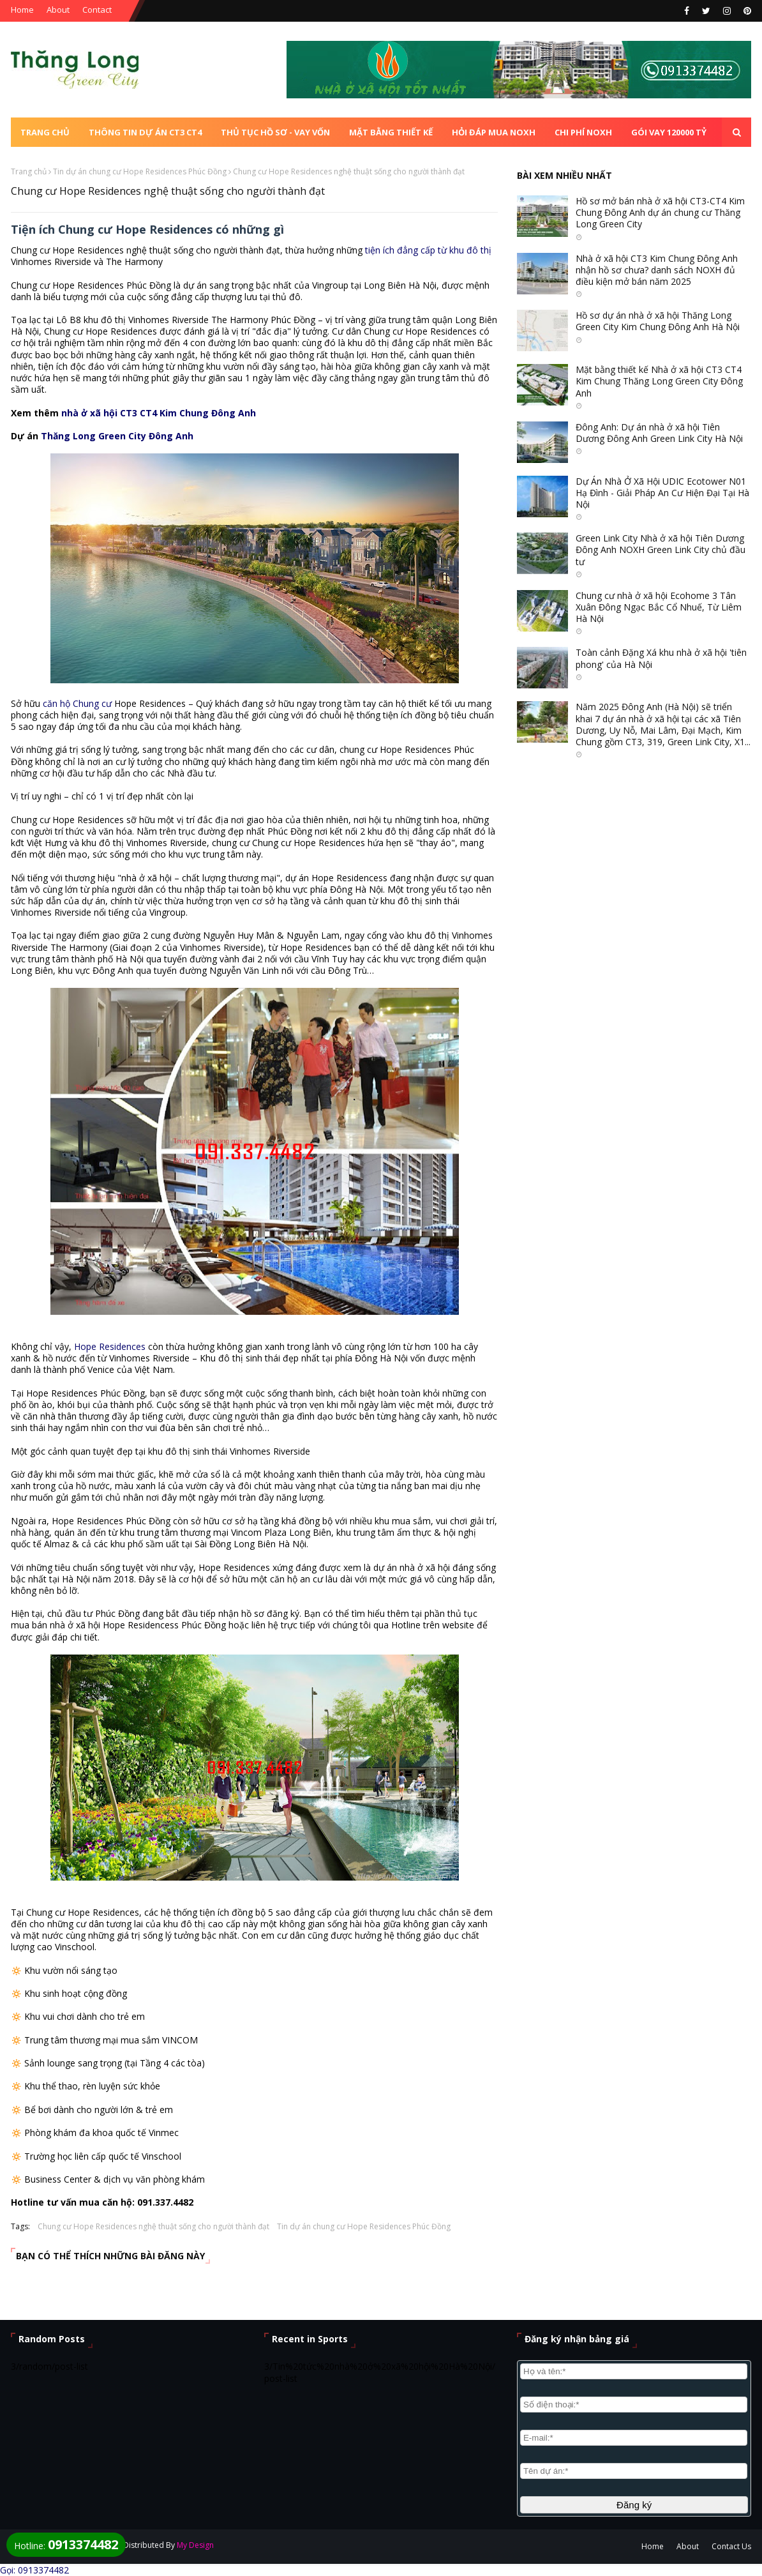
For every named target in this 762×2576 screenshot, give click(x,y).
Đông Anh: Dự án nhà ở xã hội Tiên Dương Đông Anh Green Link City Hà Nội (659, 432)
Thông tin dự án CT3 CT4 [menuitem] (145, 132)
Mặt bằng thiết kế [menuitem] (391, 132)
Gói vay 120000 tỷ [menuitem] (668, 132)
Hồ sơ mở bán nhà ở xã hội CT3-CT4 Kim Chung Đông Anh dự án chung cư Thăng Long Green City (660, 212)
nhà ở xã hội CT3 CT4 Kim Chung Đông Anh (158, 413)
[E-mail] (633, 2438)
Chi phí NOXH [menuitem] (583, 132)
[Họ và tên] (633, 2371)
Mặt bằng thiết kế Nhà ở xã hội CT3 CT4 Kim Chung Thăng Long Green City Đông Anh (659, 381)
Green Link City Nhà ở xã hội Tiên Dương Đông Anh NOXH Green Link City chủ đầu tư (660, 550)
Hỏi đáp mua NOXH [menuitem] (493, 132)
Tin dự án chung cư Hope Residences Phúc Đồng (140, 171)
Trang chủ (29, 171)
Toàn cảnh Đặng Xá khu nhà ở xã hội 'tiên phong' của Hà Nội (661, 658)
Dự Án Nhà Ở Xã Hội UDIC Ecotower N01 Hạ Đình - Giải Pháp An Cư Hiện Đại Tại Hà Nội (662, 493)
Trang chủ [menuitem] (45, 132)
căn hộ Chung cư (77, 703)
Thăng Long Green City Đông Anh (117, 436)
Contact (97, 9)
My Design (195, 2545)
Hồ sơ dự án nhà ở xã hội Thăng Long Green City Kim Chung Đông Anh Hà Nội (658, 321)
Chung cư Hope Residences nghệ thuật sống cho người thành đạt (153, 2226)
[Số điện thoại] (633, 2405)
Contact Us (731, 2546)
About (58, 9)
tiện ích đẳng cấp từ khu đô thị (428, 250)
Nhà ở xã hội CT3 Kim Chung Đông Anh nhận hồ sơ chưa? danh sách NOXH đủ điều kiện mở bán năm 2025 (657, 270)
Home (22, 9)
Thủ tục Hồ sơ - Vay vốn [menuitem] (275, 132)
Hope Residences (110, 1346)
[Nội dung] (633, 2471)
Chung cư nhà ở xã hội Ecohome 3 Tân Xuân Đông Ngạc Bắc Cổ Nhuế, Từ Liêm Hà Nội (659, 607)
